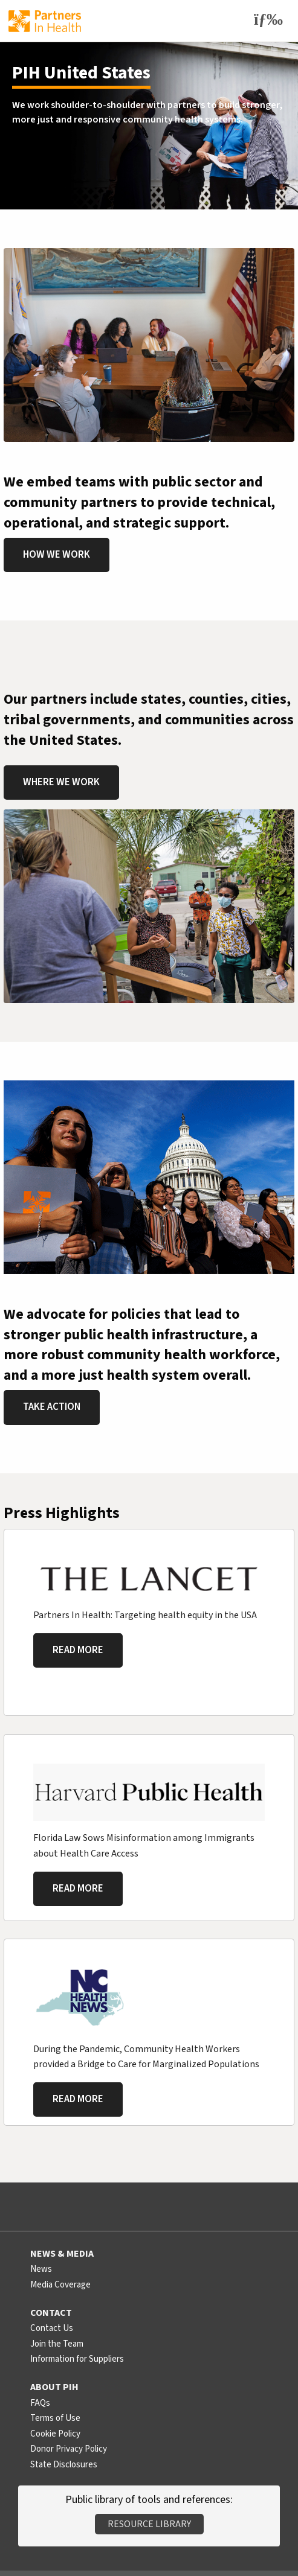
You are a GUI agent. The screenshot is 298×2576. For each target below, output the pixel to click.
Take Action (51, 1407)
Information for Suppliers (77, 2359)
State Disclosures (63, 2464)
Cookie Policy (55, 2434)
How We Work (56, 554)
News (41, 2269)
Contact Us (51, 2328)
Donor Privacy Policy (68, 2449)
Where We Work (61, 782)
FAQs (40, 2403)
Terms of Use (55, 2418)
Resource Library (149, 2524)
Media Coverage (60, 2284)
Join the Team (56, 2344)
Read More (78, 1650)
